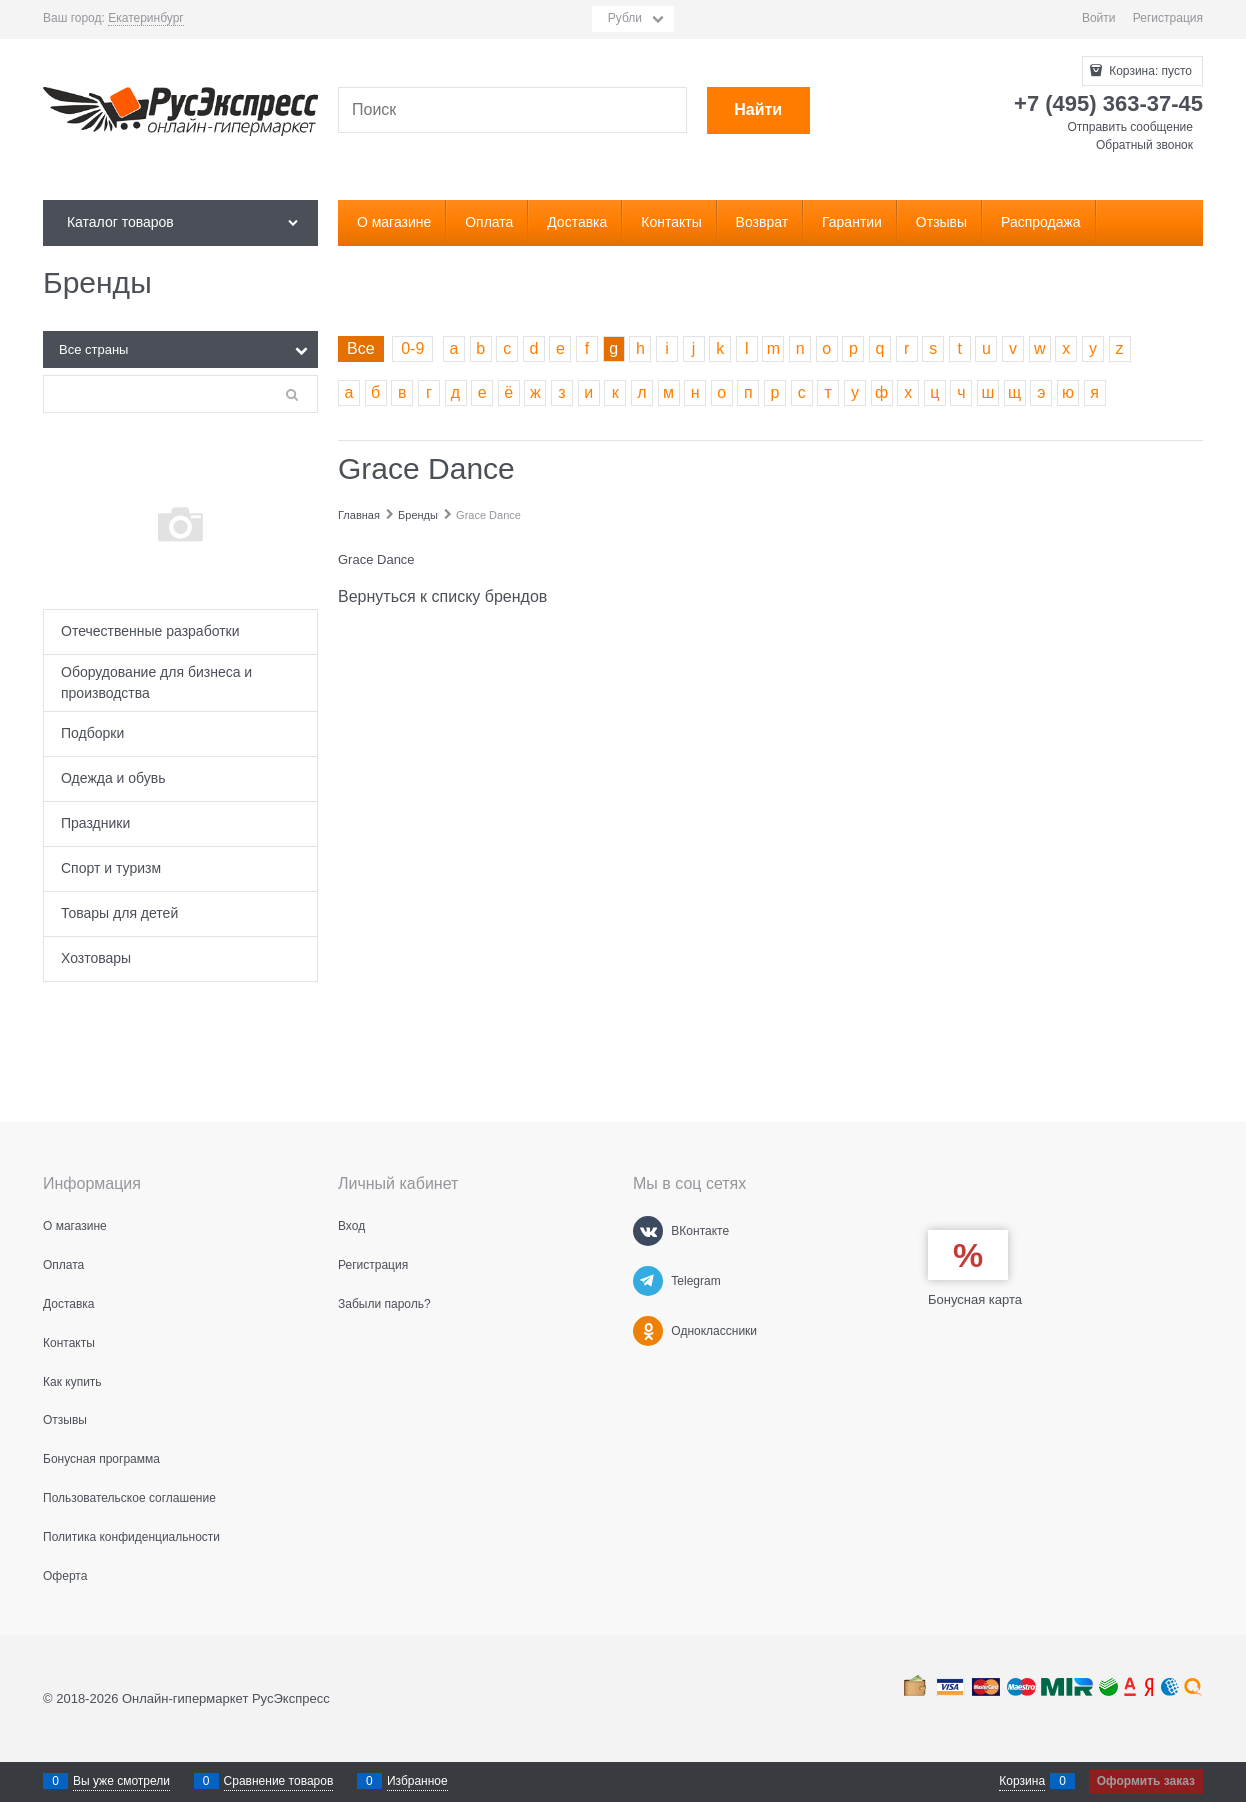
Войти (1099, 18)
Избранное (417, 1781)
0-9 (412, 348)
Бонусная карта (975, 1299)
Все (361, 348)
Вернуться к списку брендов (442, 596)
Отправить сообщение (1130, 127)
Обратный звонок (1144, 145)
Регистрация (1168, 18)
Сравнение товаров (279, 1781)
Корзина (1022, 1781)
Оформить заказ (1146, 1781)
